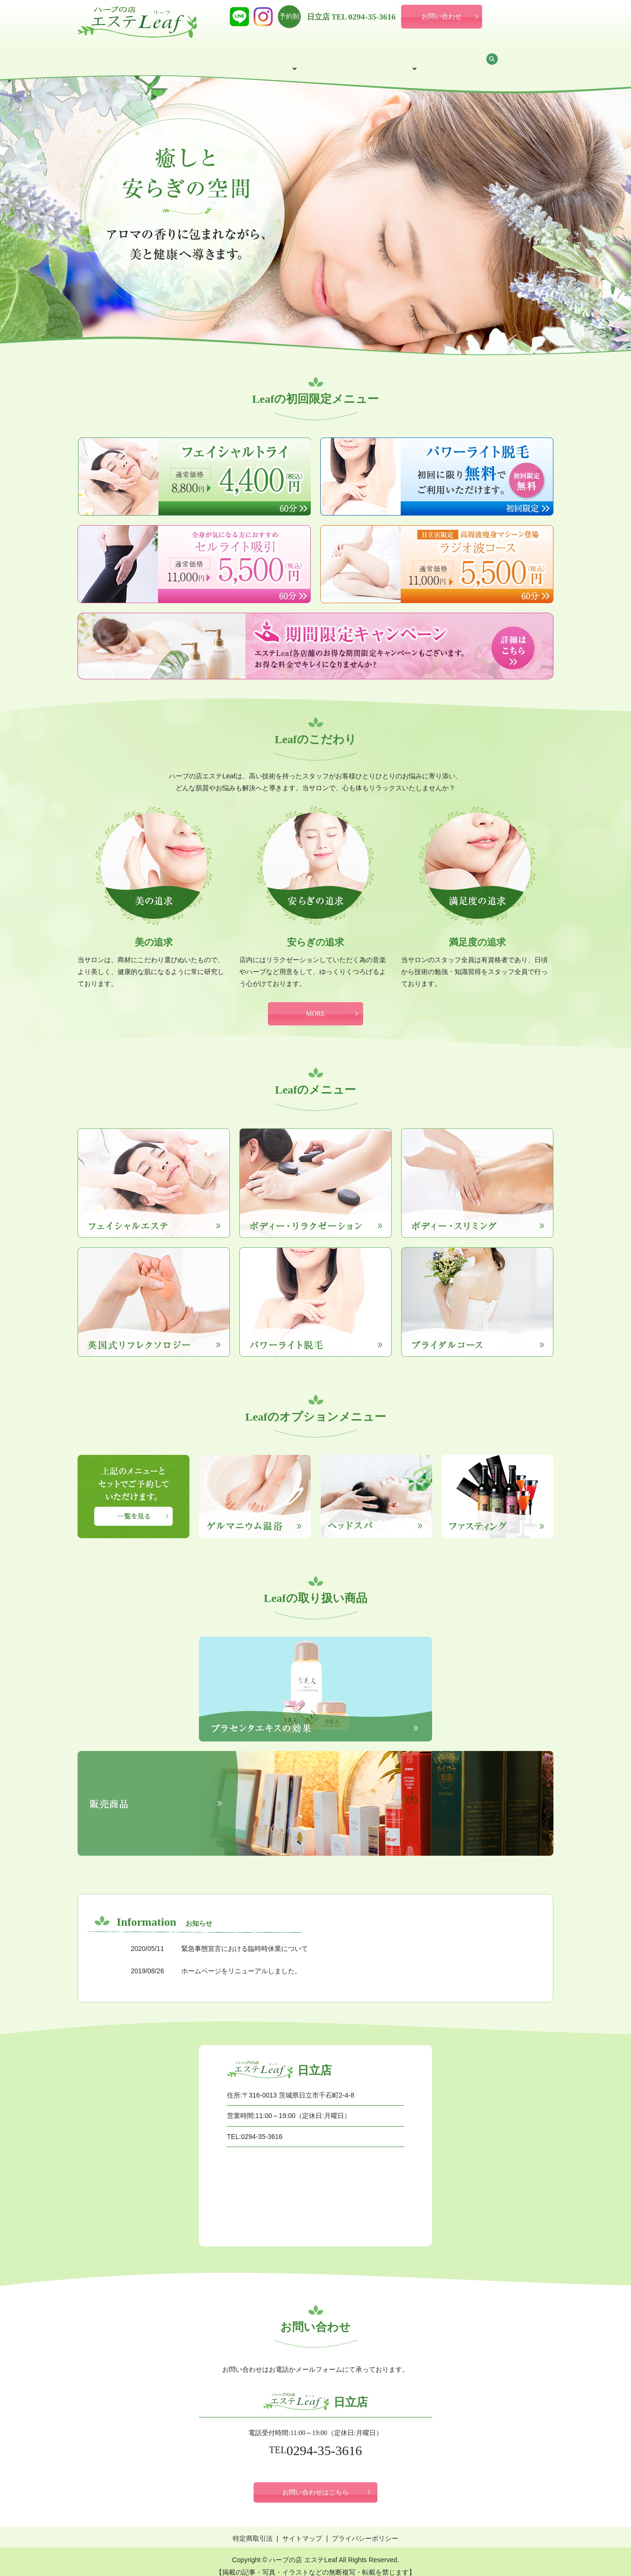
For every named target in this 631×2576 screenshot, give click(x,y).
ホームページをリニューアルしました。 (241, 1962)
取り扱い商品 (431, 54)
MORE (315, 1004)
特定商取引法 (253, 2529)
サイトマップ (302, 2529)
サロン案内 (168, 54)
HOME (119, 54)
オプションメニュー (360, 54)
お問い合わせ (442, 16)
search (527, 55)
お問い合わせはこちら (315, 2483)
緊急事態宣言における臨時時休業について (244, 1939)
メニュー (294, 54)
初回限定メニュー (233, 54)
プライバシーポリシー (365, 2529)
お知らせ (486, 54)
